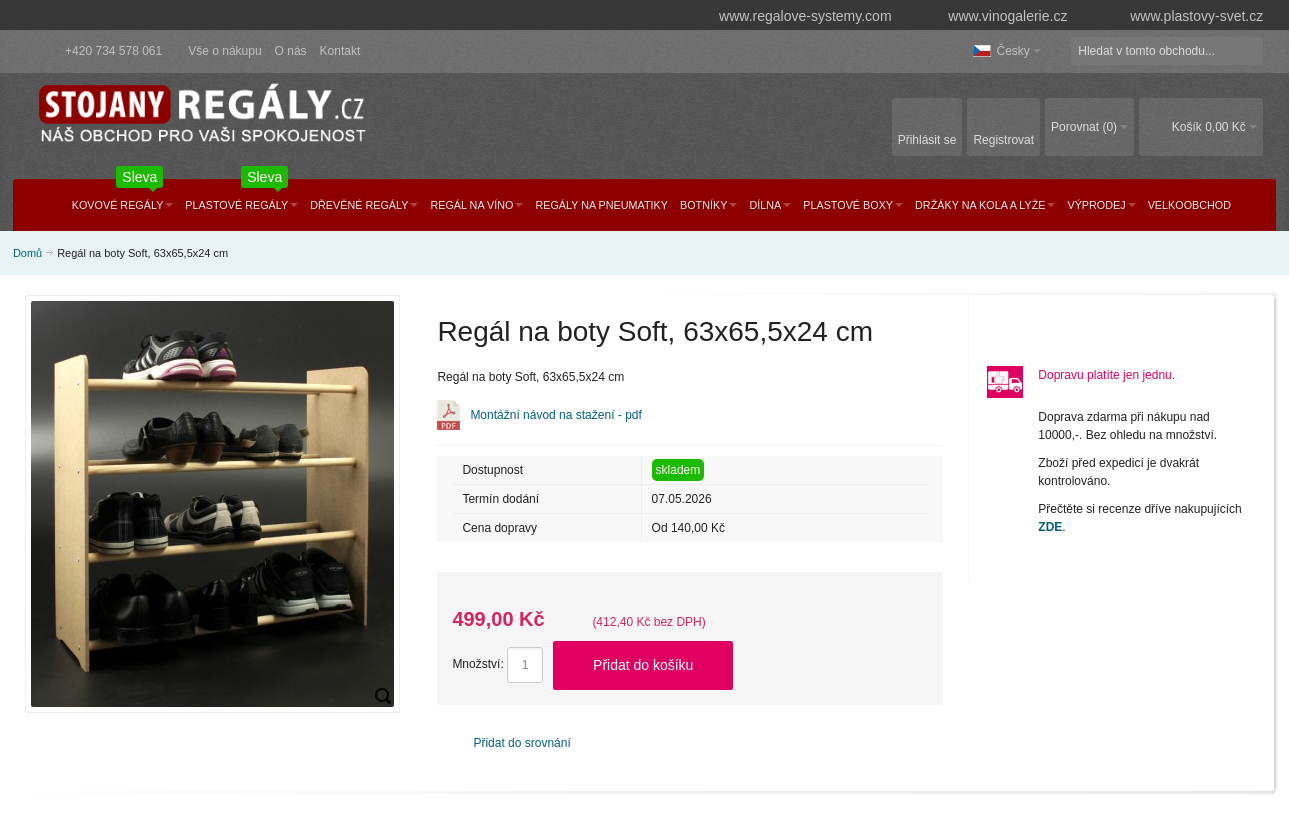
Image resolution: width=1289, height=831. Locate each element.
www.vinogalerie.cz (998, 16)
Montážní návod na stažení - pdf (555, 415)
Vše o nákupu (224, 51)
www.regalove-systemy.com (795, 16)
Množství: (477, 664)
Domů (27, 253)
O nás (291, 51)
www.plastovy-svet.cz (1182, 16)
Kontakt (340, 51)
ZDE (1050, 527)
